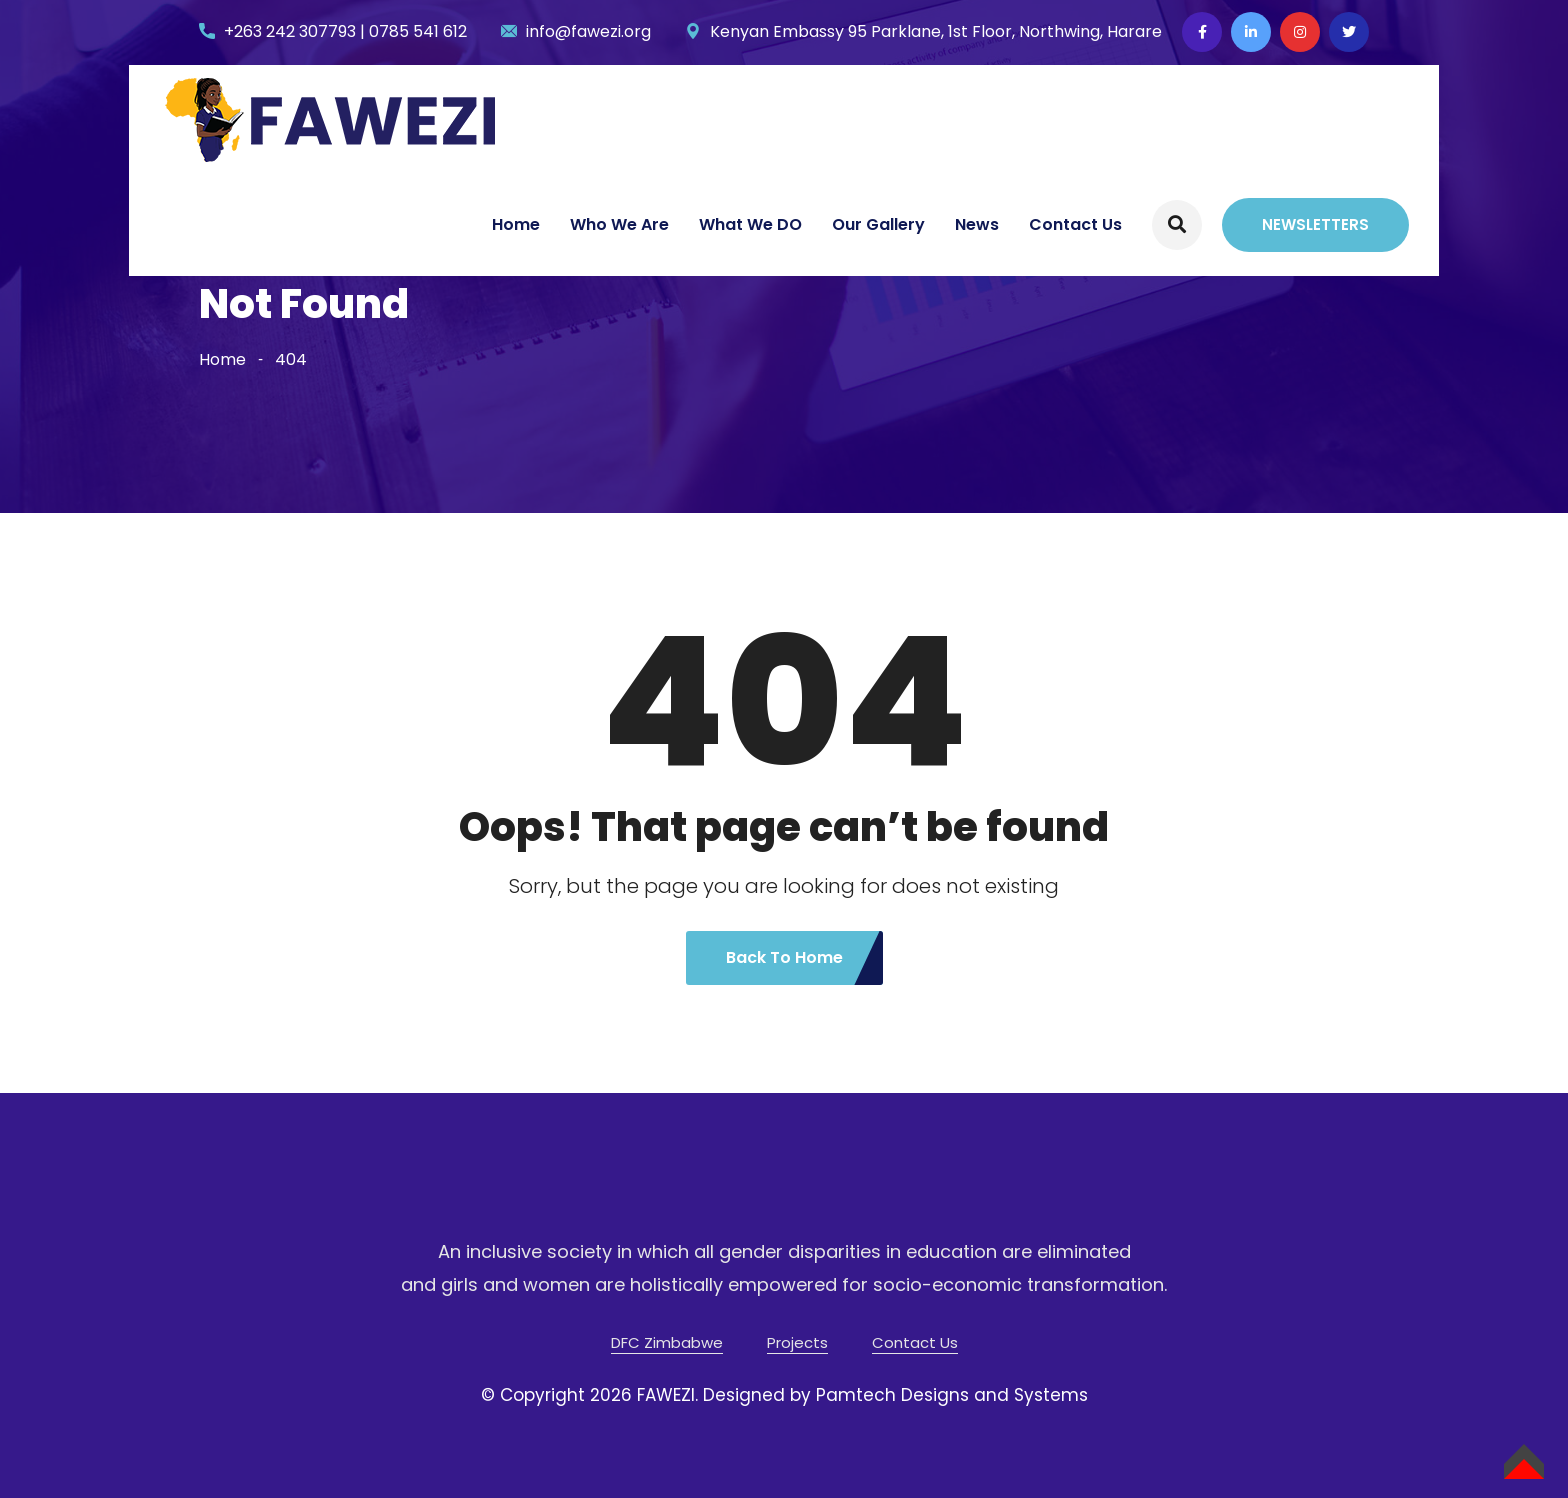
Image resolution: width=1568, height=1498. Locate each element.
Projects (797, 1342)
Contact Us (1075, 224)
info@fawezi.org (588, 31)
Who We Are (619, 224)
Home (516, 224)
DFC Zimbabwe (667, 1342)
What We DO (750, 224)
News (977, 224)
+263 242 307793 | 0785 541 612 (345, 31)
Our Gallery (878, 224)
